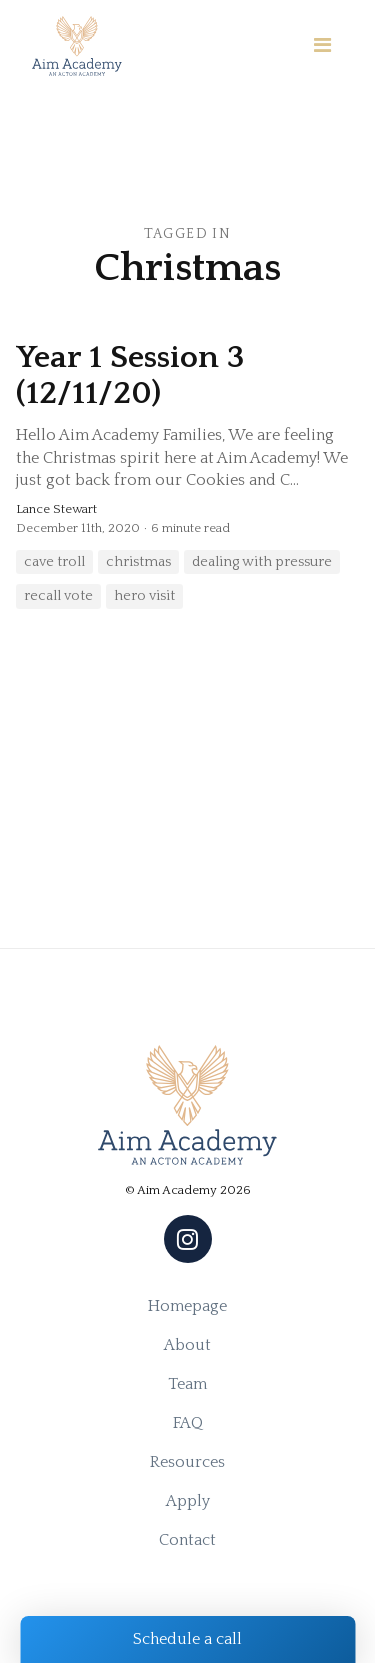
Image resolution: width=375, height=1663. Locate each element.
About (187, 1345)
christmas (138, 562)
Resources (187, 1462)
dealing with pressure (262, 562)
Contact (187, 1540)
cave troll (54, 562)
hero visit (144, 596)
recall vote (58, 596)
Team (187, 1384)
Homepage (187, 1306)
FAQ (188, 1423)
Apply (188, 1501)
